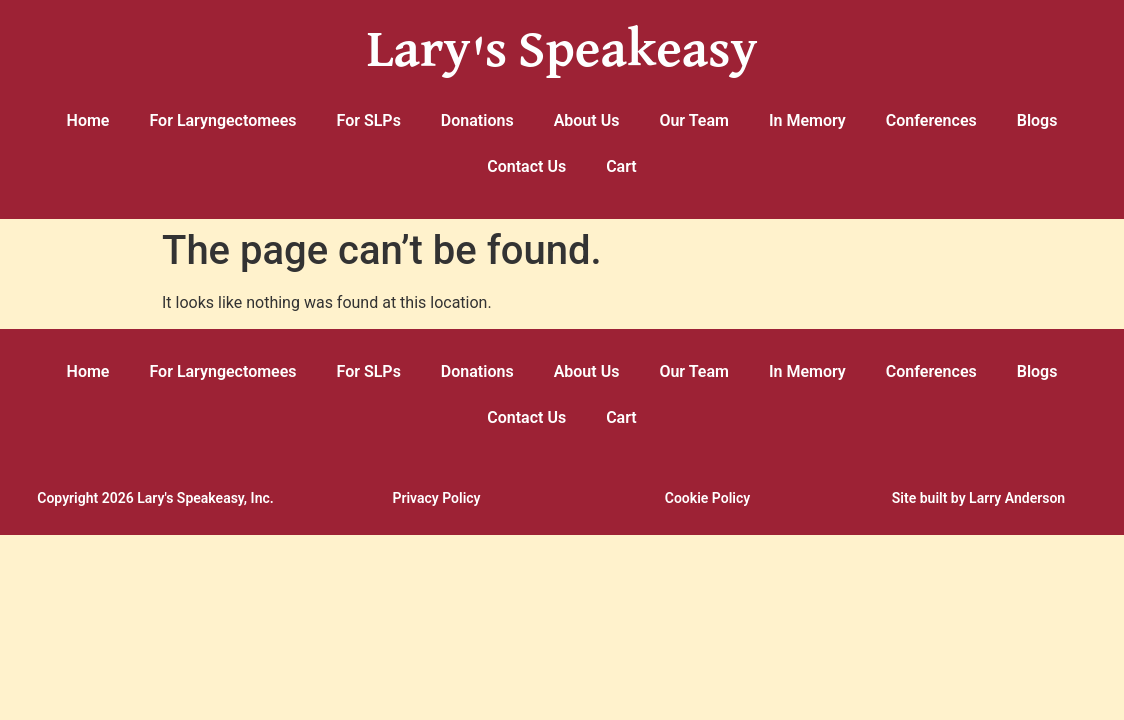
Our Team (694, 120)
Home (88, 120)
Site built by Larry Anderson (978, 498)
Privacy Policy (436, 498)
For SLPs (369, 120)
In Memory (807, 120)
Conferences (931, 120)
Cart (621, 166)
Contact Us (526, 166)
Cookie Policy (707, 498)
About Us (587, 120)
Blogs (1037, 120)
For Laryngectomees (222, 120)
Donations (477, 120)
